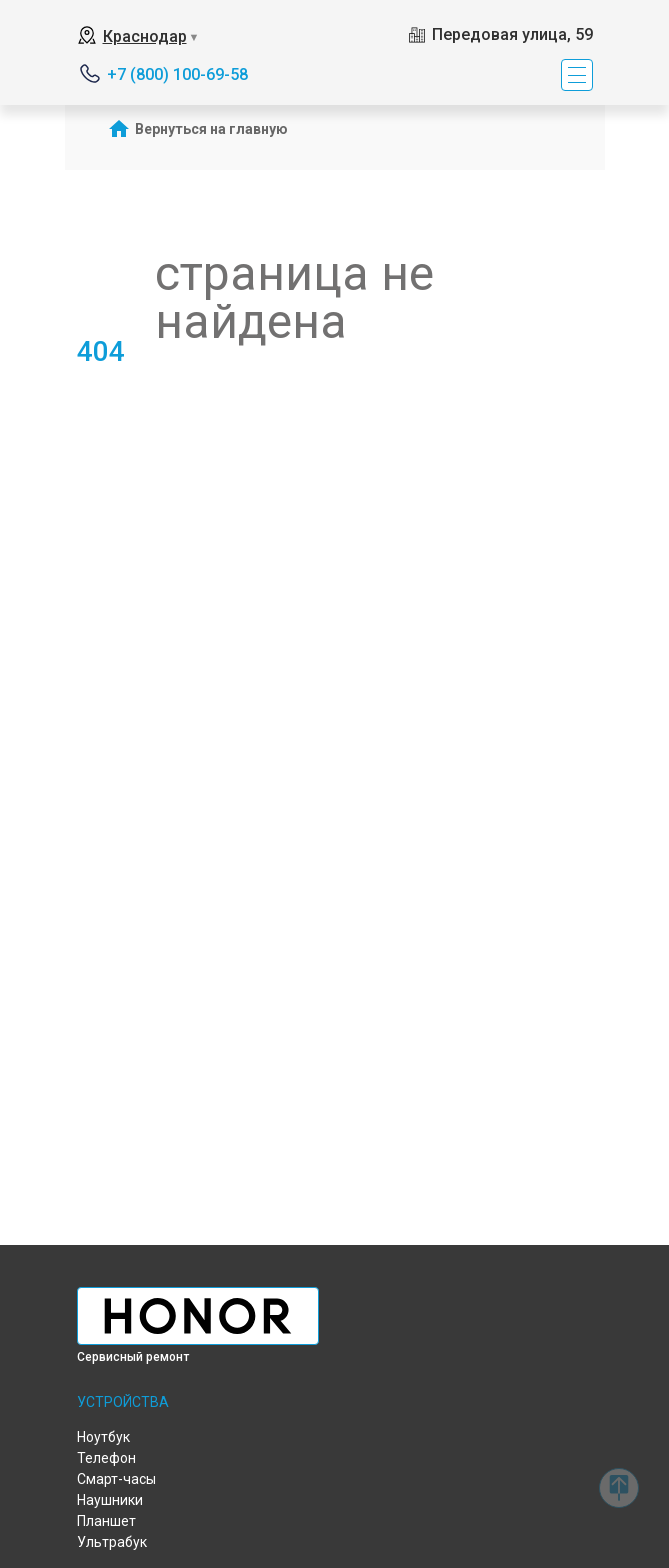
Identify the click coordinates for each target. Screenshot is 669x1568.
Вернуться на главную (211, 129)
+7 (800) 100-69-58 (177, 74)
